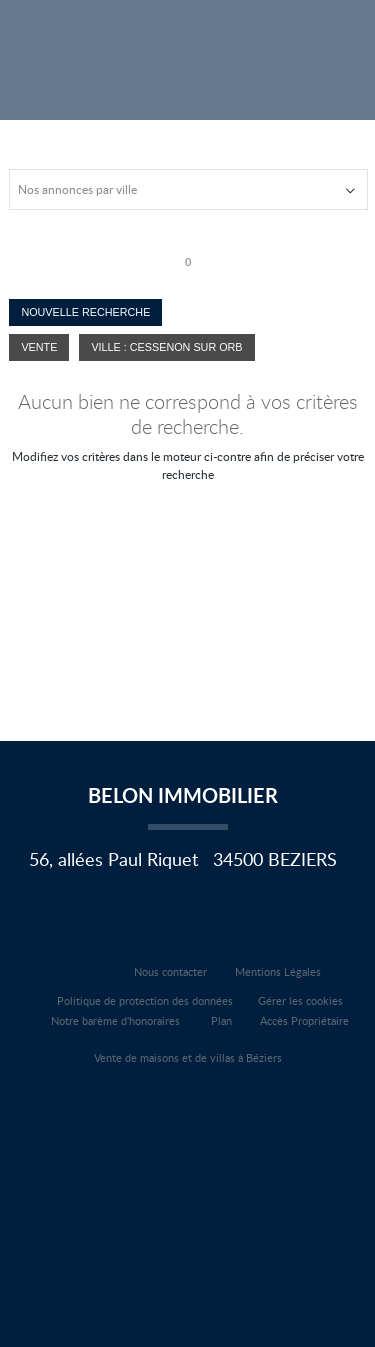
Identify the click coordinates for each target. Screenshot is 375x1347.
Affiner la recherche (293, 42)
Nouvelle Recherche (85, 312)
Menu (343, 42)
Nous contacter (170, 971)
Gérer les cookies (300, 1000)
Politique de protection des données (145, 1000)
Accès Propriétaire (304, 1020)
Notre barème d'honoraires (117, 1020)
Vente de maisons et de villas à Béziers (188, 1057)
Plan (221, 1020)
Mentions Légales (278, 971)
